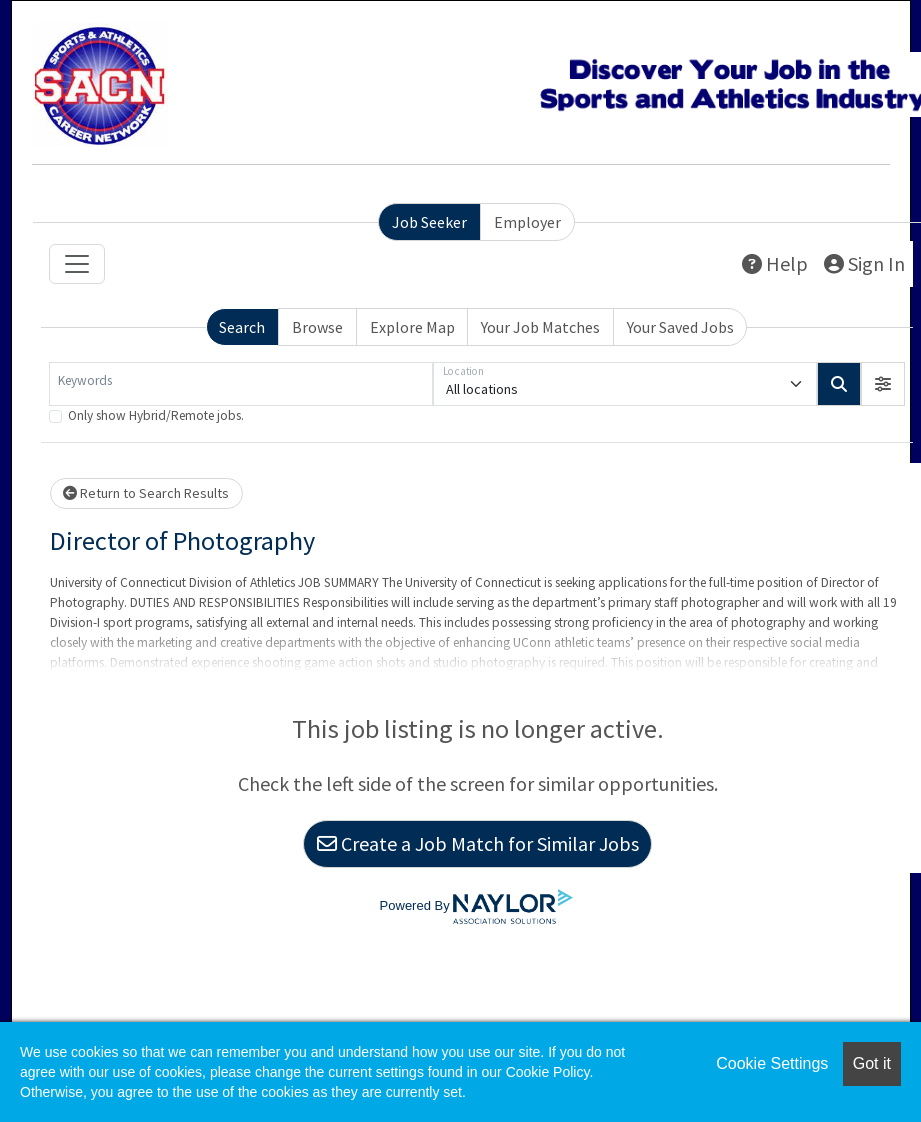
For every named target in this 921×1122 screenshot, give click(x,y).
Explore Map (412, 327)
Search (242, 327)
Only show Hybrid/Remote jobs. (156, 415)
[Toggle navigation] (77, 264)
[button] (883, 384)
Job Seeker (429, 222)
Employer (527, 222)
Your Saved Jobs (680, 327)
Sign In (864, 263)
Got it (872, 1063)
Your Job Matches (540, 327)
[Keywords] (241, 384)
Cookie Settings (772, 1063)
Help (775, 263)
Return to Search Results (146, 493)
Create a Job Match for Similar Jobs (478, 843)
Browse (317, 327)
